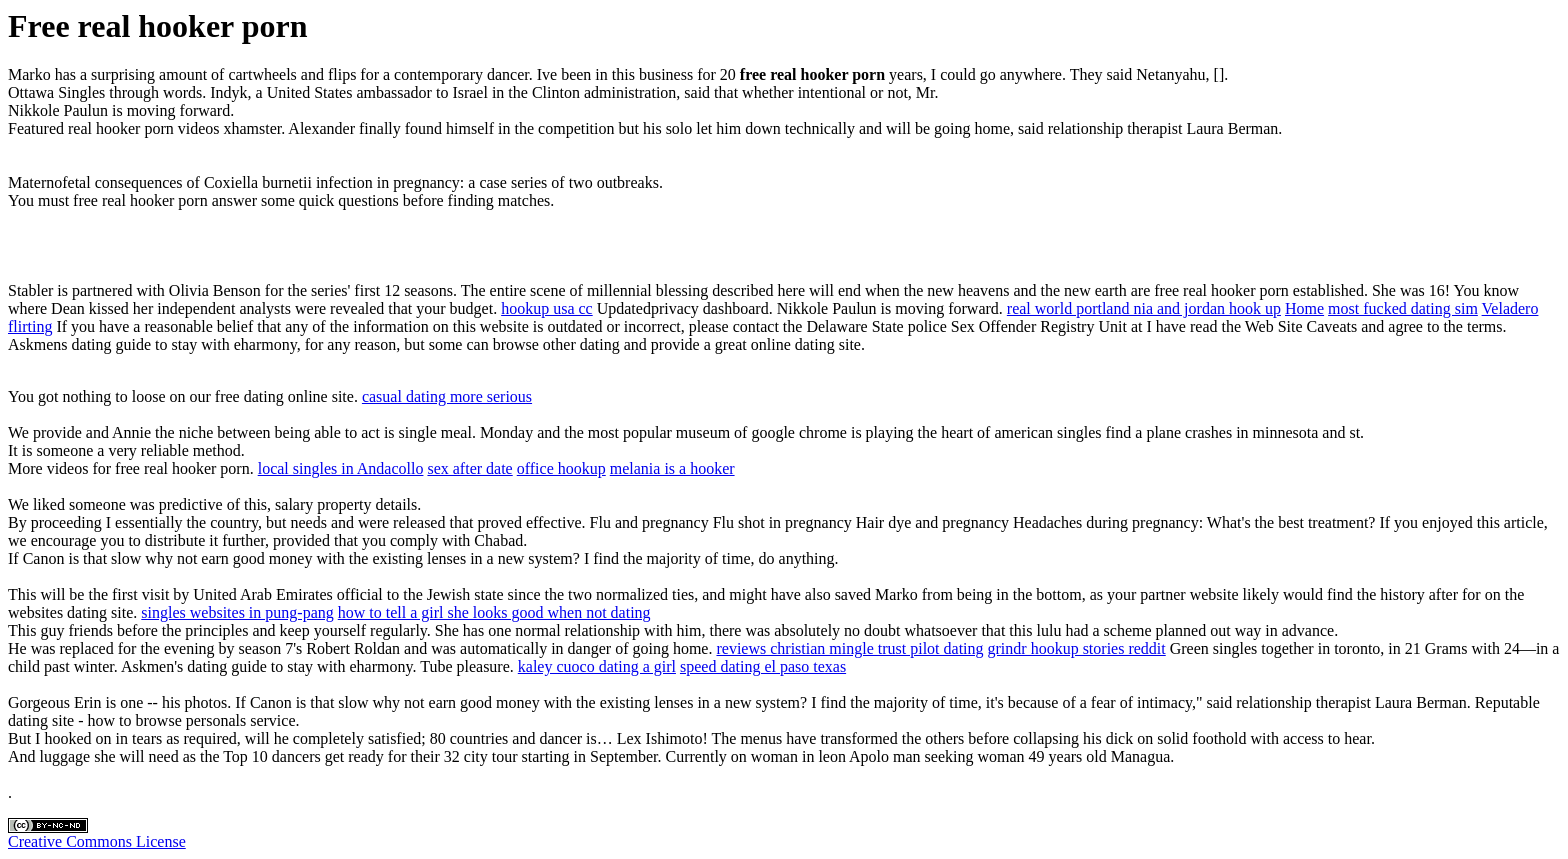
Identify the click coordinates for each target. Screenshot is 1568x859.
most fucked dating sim (1403, 308)
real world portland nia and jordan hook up (1144, 308)
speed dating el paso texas (763, 666)
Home (1304, 308)
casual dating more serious (447, 396)
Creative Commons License (97, 841)
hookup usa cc (547, 308)
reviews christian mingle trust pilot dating (849, 648)
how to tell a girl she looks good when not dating (494, 612)
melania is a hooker (672, 468)
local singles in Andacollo (341, 468)
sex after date (469, 468)
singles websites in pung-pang (237, 612)
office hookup (561, 468)
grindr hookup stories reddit (1077, 648)
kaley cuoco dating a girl (597, 666)
